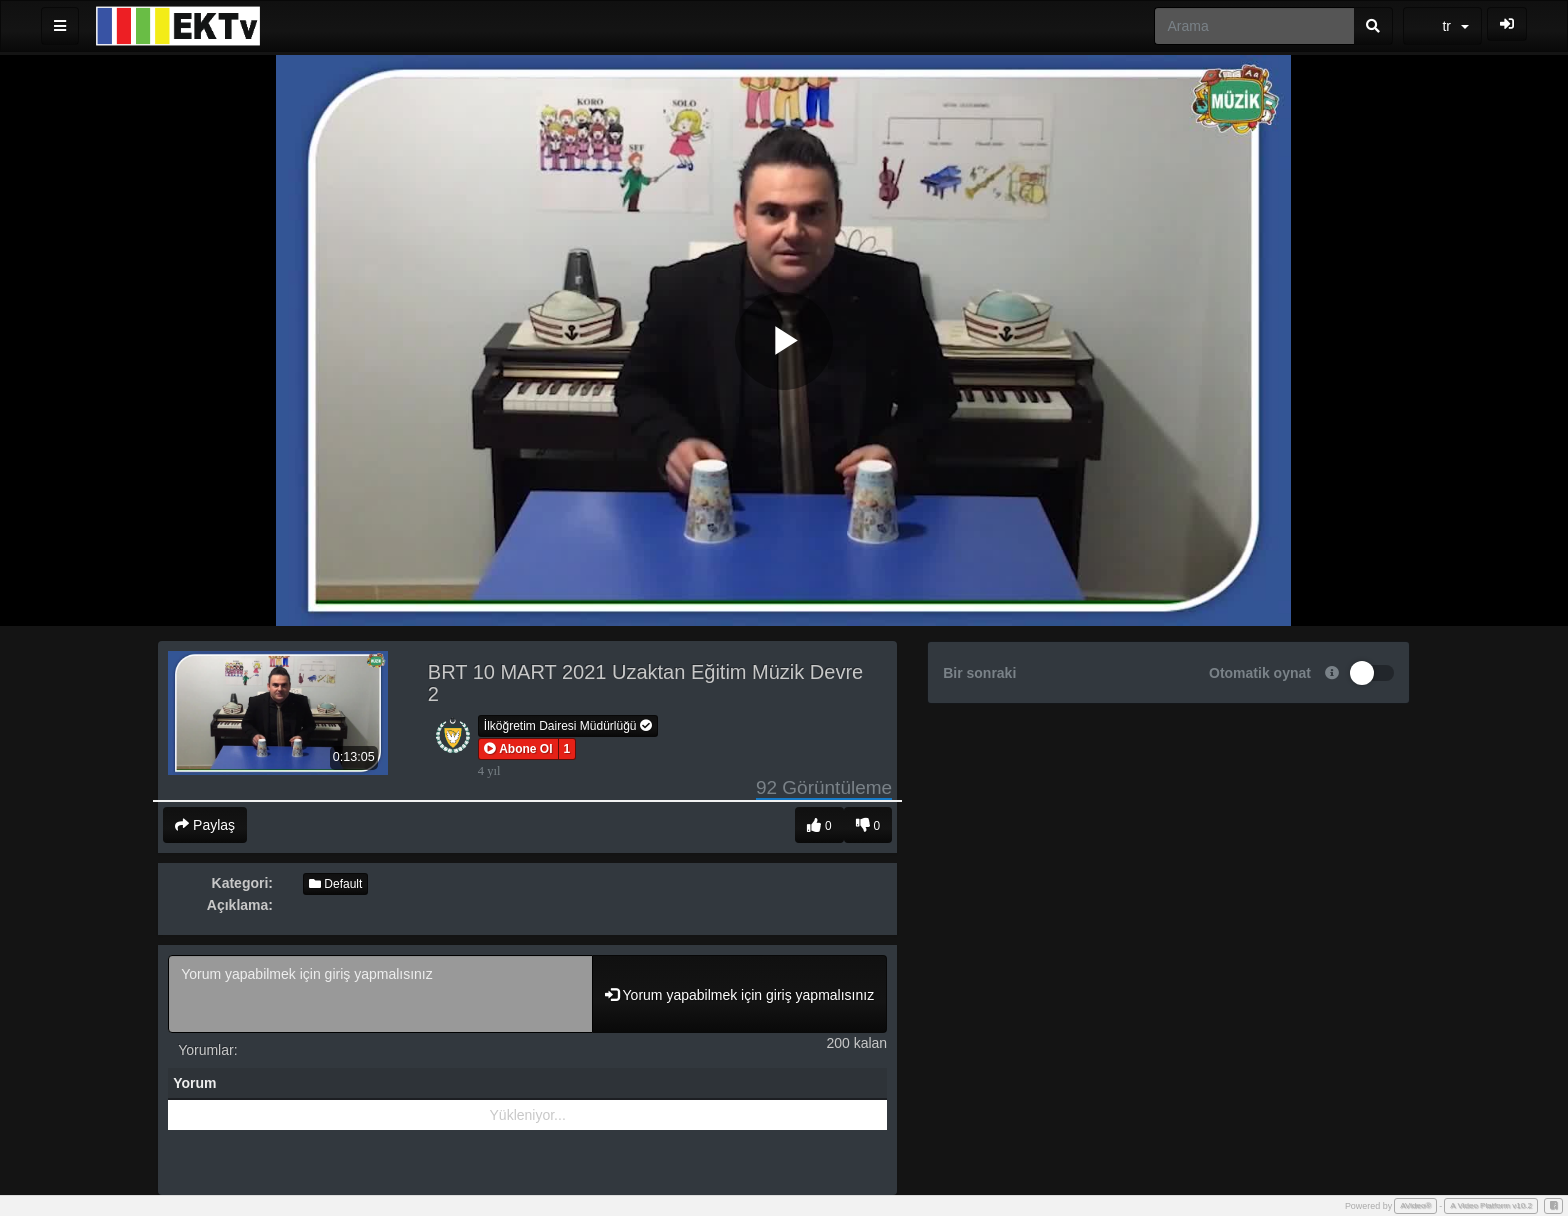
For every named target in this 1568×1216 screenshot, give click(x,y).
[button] (518, 749)
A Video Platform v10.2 (1491, 1205)
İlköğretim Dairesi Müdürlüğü (568, 726)
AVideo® (1415, 1205)
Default (335, 884)
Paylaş (205, 825)
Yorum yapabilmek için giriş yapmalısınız (380, 994)
